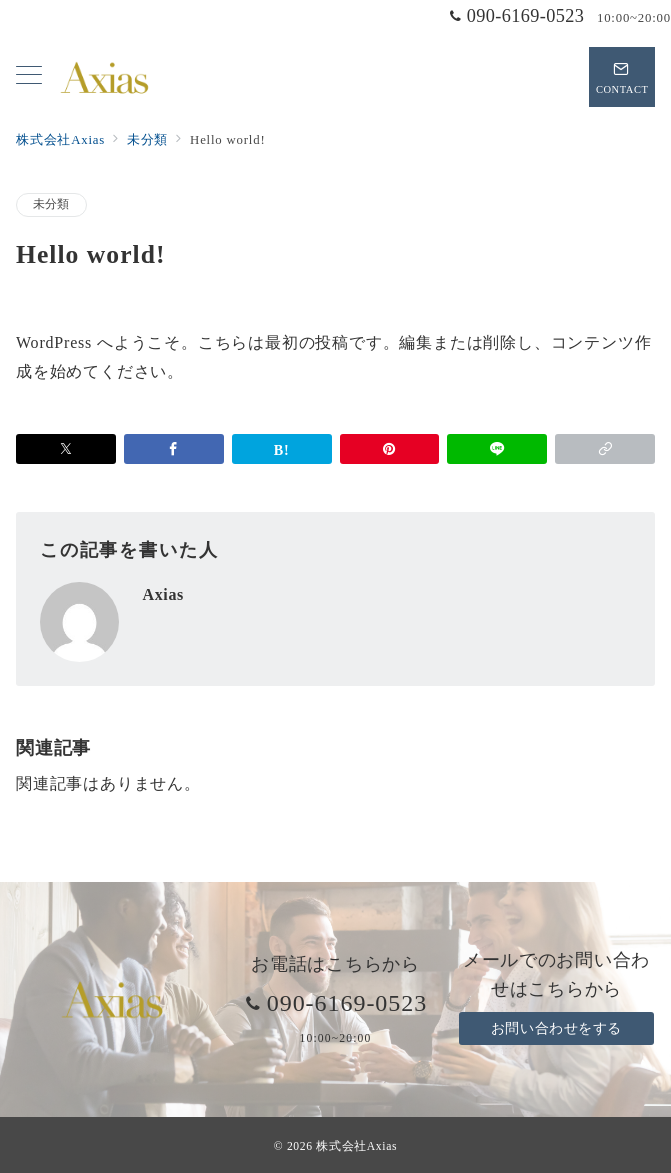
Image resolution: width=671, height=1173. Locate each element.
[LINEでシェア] (497, 449)
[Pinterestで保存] (390, 449)
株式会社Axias (356, 1146)
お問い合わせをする (556, 1028)
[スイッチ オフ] (622, 77)
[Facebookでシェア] (174, 449)
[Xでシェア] (66, 449)
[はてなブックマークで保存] (282, 449)
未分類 (51, 204)
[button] (605, 449)
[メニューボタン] (29, 77)
